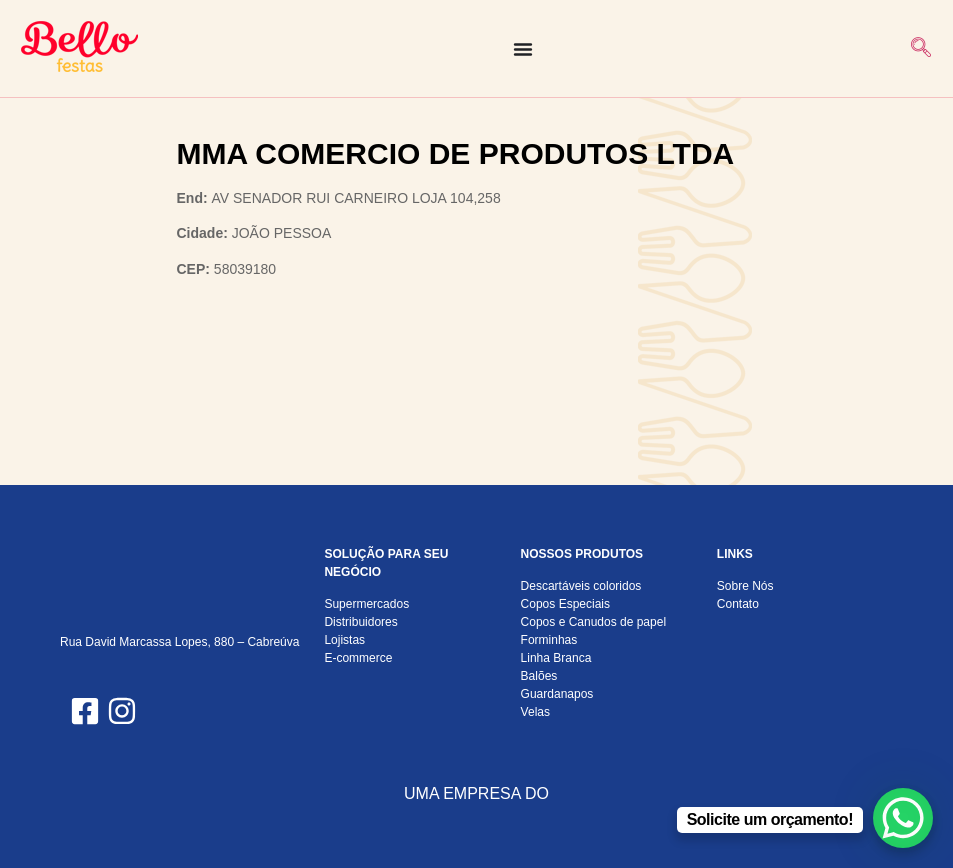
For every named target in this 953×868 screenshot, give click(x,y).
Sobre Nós (745, 586)
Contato (738, 604)
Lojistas (344, 640)
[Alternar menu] (523, 49)
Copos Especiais (565, 604)
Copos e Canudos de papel (593, 622)
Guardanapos (557, 694)
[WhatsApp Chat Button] (903, 818)
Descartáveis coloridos (581, 586)
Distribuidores (360, 622)
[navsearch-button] (921, 49)
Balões (539, 676)
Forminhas (549, 640)
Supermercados (366, 604)
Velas (535, 712)
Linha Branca (556, 658)
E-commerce (358, 658)
